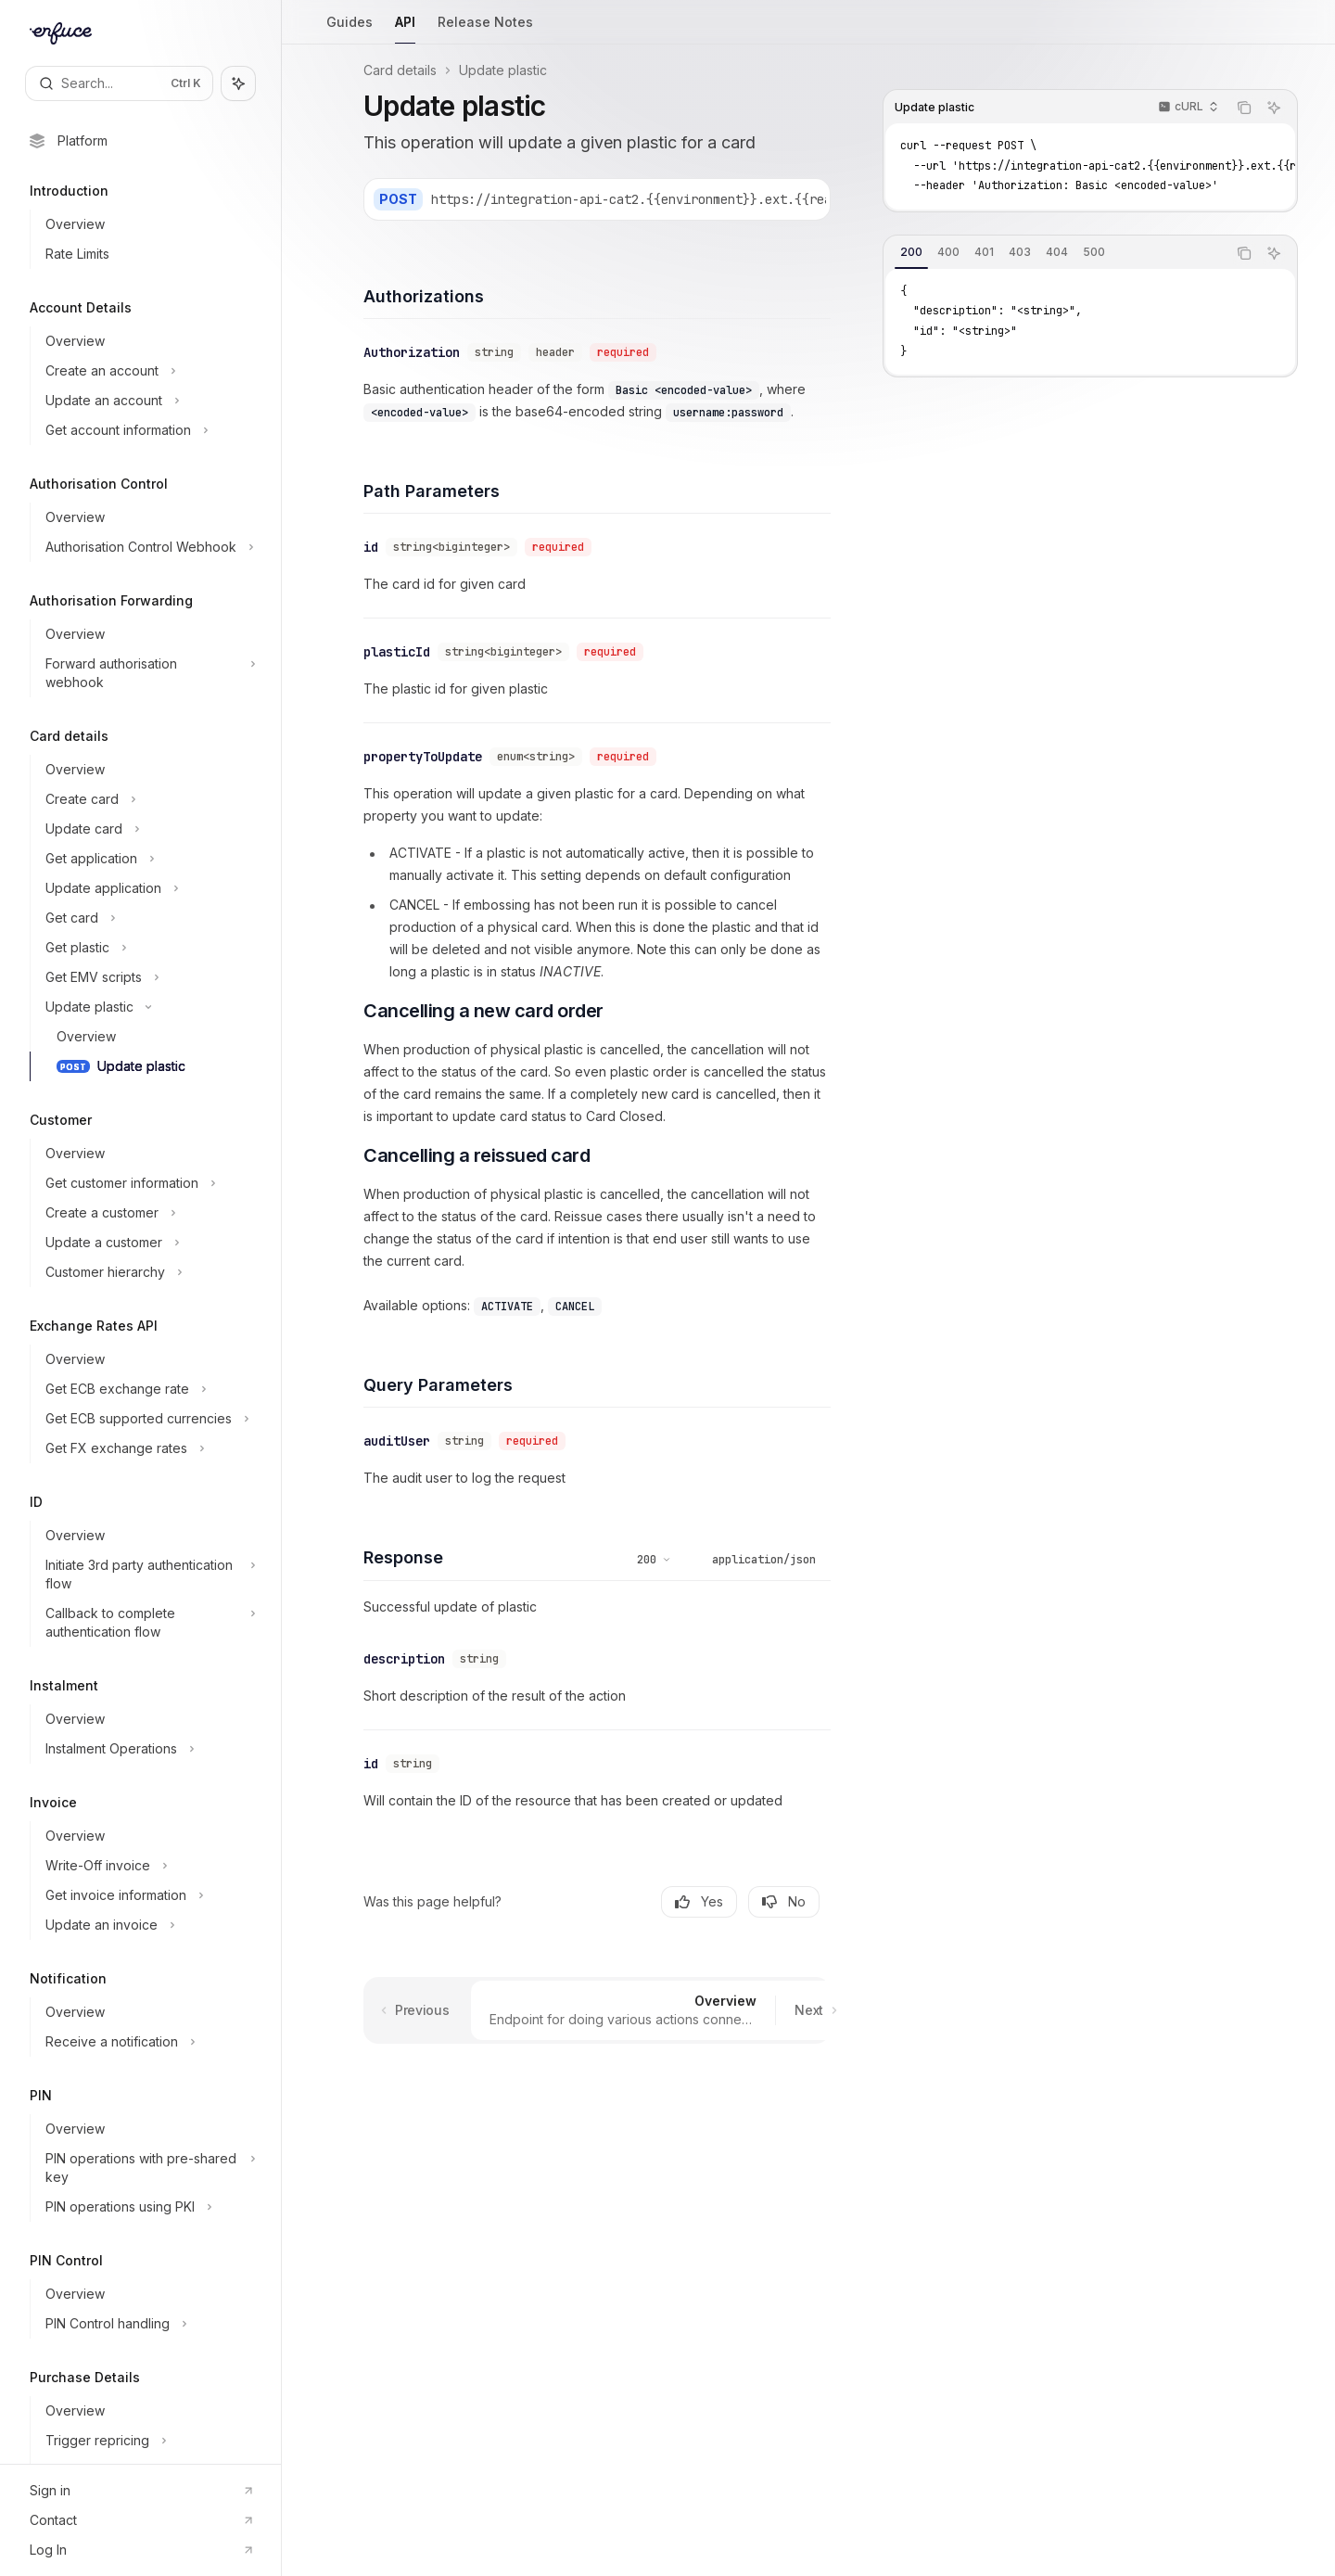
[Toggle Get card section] (148, 918)
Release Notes (485, 29)
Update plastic (503, 70)
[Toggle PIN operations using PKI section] (148, 2207)
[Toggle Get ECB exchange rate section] (148, 1389)
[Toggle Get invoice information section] (148, 1895)
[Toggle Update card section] (148, 829)
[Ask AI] (1274, 108)
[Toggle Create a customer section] (148, 1213)
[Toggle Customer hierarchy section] (148, 1272)
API (405, 29)
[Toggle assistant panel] (238, 83)
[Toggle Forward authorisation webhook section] (148, 673)
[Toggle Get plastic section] (148, 948)
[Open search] (119, 83)
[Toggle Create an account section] (148, 371)
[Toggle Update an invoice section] (148, 1925)
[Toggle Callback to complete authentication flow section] (148, 1623)
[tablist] (1055, 253)
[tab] (911, 252)
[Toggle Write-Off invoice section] (148, 1866)
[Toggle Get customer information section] (148, 1183)
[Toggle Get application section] (148, 859)
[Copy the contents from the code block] (1244, 108)
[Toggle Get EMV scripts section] (148, 977)
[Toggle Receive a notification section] (148, 2042)
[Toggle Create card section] (148, 799)
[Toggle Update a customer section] (148, 1242)
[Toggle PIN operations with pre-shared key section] (148, 2168)
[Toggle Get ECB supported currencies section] (148, 1419)
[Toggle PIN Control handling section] (148, 2324)
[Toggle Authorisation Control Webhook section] (148, 547)
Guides (349, 29)
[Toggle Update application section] (148, 888)
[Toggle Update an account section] (148, 400)
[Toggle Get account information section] (148, 430)
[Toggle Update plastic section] (148, 1007)
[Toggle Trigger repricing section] (148, 2440)
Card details (400, 70)
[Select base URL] (727, 199)
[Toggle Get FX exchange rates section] (148, 1448)
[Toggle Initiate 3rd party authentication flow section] (148, 1574)
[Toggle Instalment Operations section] (148, 1749)
